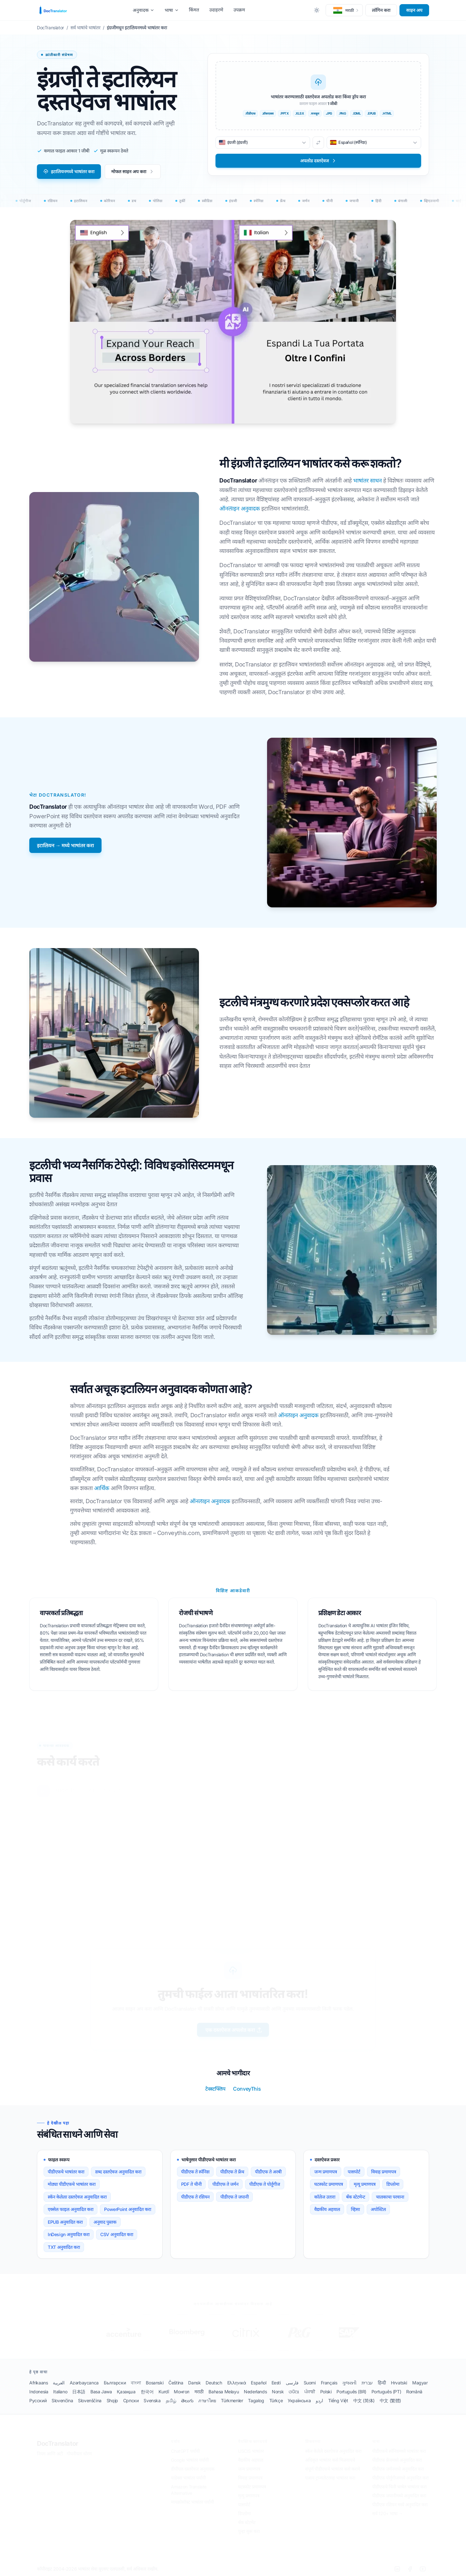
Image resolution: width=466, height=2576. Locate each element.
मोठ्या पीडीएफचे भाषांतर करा (71, 2184)
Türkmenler (232, 2400)
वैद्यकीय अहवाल (327, 2209)
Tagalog (256, 2400)
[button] (344, 10)
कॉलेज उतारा (324, 2196)
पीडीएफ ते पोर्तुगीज (264, 2184)
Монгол (181, 2391)
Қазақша (126, 2391)
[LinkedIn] (397, 2569)
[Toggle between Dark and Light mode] (316, 10)
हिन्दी (382, 2382)
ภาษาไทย (207, 2400)
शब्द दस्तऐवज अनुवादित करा (118, 2171)
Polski (326, 2391)
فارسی (292, 2382)
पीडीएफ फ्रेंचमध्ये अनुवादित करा (397, 2460)
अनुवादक (143, 10)
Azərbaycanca (84, 2382)
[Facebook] (410, 2569)
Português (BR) (351, 2391)
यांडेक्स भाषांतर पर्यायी (188, 2478)
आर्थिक (101, 1488)
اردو (319, 2400)
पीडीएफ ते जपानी (234, 2196)
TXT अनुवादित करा (64, 2247)
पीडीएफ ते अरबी (268, 2171)
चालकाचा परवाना (390, 2196)
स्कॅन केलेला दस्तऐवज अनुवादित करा (77, 2196)
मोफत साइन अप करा (132, 171)
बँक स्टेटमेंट (247, 2522)
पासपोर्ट (354, 2171)
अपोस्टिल (378, 2209)
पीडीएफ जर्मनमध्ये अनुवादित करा (398, 2469)
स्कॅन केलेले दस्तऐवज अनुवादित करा (333, 2451)
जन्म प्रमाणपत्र (325, 2171)
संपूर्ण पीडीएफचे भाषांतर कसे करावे (332, 2469)
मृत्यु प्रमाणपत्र (248, 2496)
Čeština (175, 2382)
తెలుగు (187, 2400)
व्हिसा (355, 2209)
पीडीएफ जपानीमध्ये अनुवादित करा (399, 2496)
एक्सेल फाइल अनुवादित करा (70, 2209)
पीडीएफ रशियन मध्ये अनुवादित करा (399, 2505)
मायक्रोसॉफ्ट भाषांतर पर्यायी (192, 2502)
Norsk (278, 2391)
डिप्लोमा (392, 2184)
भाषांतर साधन (367, 480)
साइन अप (414, 10)
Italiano (60, 2391)
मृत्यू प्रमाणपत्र (365, 2184)
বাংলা (136, 2382)
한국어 (147, 2391)
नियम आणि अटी (50, 2454)
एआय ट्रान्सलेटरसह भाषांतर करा (330, 2478)
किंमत (194, 9)
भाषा (172, 10)
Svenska (152, 2400)
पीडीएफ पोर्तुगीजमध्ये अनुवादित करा (400, 2478)
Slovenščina (90, 2400)
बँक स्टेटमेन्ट (355, 2196)
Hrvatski (399, 2382)
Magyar (420, 2382)
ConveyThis (247, 2089)
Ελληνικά (236, 2382)
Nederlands (255, 2391)
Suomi (310, 2382)
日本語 (78, 2391)
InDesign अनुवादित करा (68, 2234)
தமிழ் (171, 2400)
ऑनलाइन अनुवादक (239, 508)
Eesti (276, 2382)
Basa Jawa (101, 2391)
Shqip (112, 2400)
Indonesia (38, 2391)
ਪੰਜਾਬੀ (309, 2391)
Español (258, 2382)
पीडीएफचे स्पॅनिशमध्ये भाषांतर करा (399, 2451)
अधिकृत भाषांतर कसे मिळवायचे (330, 2460)
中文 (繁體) (390, 2400)
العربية (58, 2382)
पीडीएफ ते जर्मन (225, 2184)
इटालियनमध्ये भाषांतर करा (69, 171)
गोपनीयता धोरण (79, 2454)
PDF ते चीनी (191, 2184)
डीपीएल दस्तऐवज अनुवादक (192, 2469)
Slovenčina (62, 2400)
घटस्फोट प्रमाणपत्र (328, 2184)
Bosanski (154, 2382)
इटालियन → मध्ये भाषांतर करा (65, 845)
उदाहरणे (216, 9)
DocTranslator (57, 2444)
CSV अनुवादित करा (116, 2234)
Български (115, 2382)
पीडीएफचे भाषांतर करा (66, 2171)
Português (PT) (386, 2391)
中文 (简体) (364, 2400)
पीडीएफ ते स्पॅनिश (195, 2171)
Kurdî (164, 2391)
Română (414, 2391)
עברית (367, 2382)
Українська (299, 2400)
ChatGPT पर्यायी (185, 2451)
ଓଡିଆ (294, 2391)
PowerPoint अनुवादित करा (127, 2209)
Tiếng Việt (338, 2400)
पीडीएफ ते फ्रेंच (232, 2171)
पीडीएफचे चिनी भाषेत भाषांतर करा (399, 2487)
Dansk (194, 2382)
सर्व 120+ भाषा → (387, 2513)
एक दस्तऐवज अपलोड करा (234, 2030)
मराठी (198, 2391)
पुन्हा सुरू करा (249, 2531)
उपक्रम (239, 9)
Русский (37, 2400)
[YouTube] (422, 2569)
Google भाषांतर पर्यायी (189, 2460)
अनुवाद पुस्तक (105, 2222)
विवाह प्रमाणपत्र (383, 2171)
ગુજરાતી (349, 2382)
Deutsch (214, 2382)
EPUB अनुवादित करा (65, 2222)
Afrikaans (38, 2382)
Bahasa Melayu (223, 2391)
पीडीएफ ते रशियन (195, 2196)
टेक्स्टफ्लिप (215, 2089)
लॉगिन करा (381, 10)
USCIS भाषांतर (251, 2451)
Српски (131, 2400)
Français (329, 2382)
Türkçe (276, 2400)
